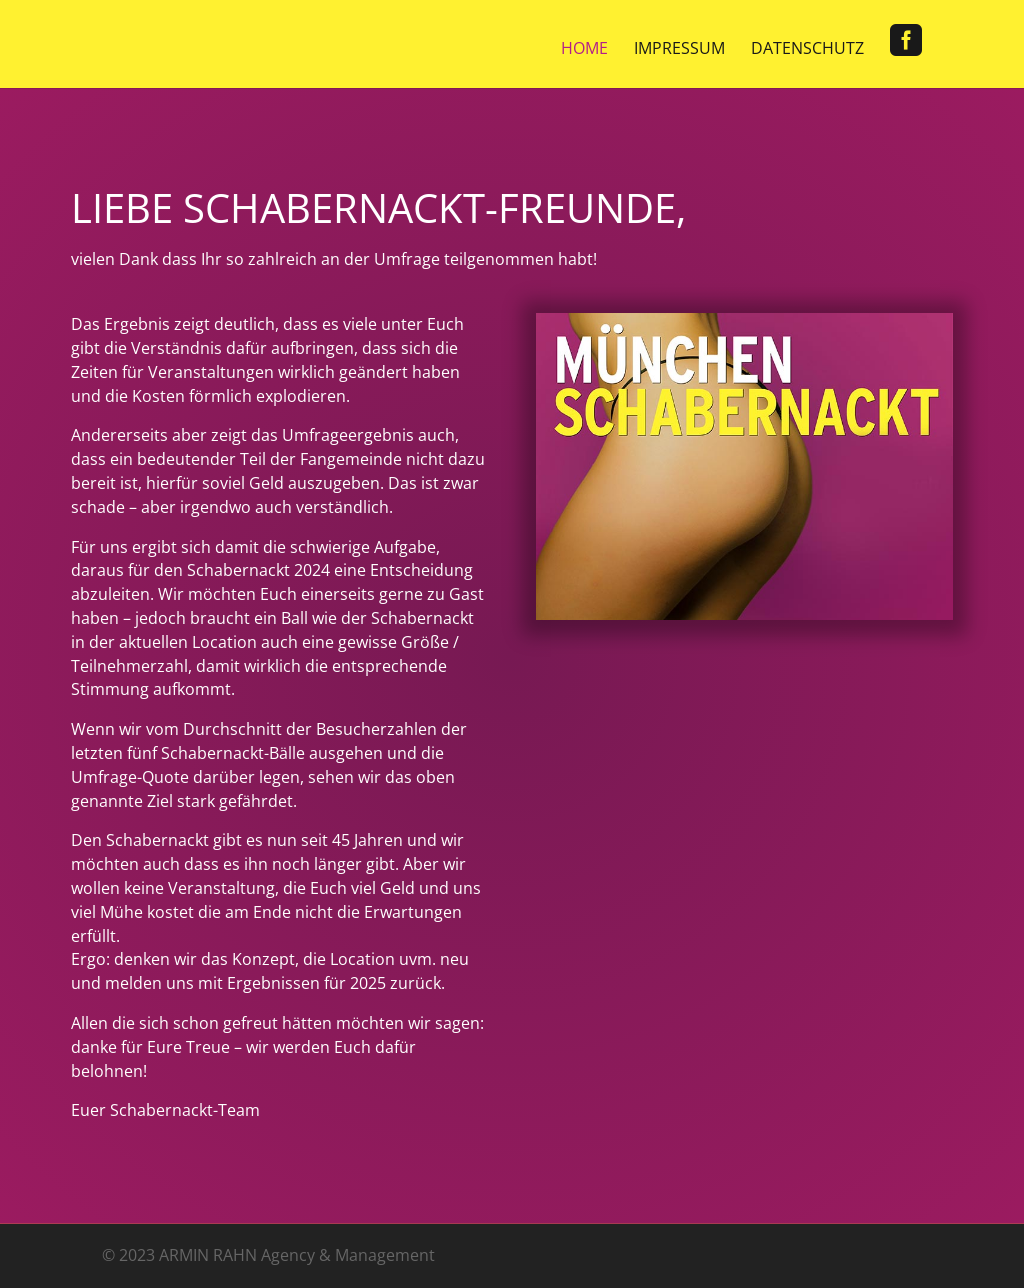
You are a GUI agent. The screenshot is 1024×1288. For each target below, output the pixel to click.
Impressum (679, 50)
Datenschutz (807, 50)
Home (584, 50)
